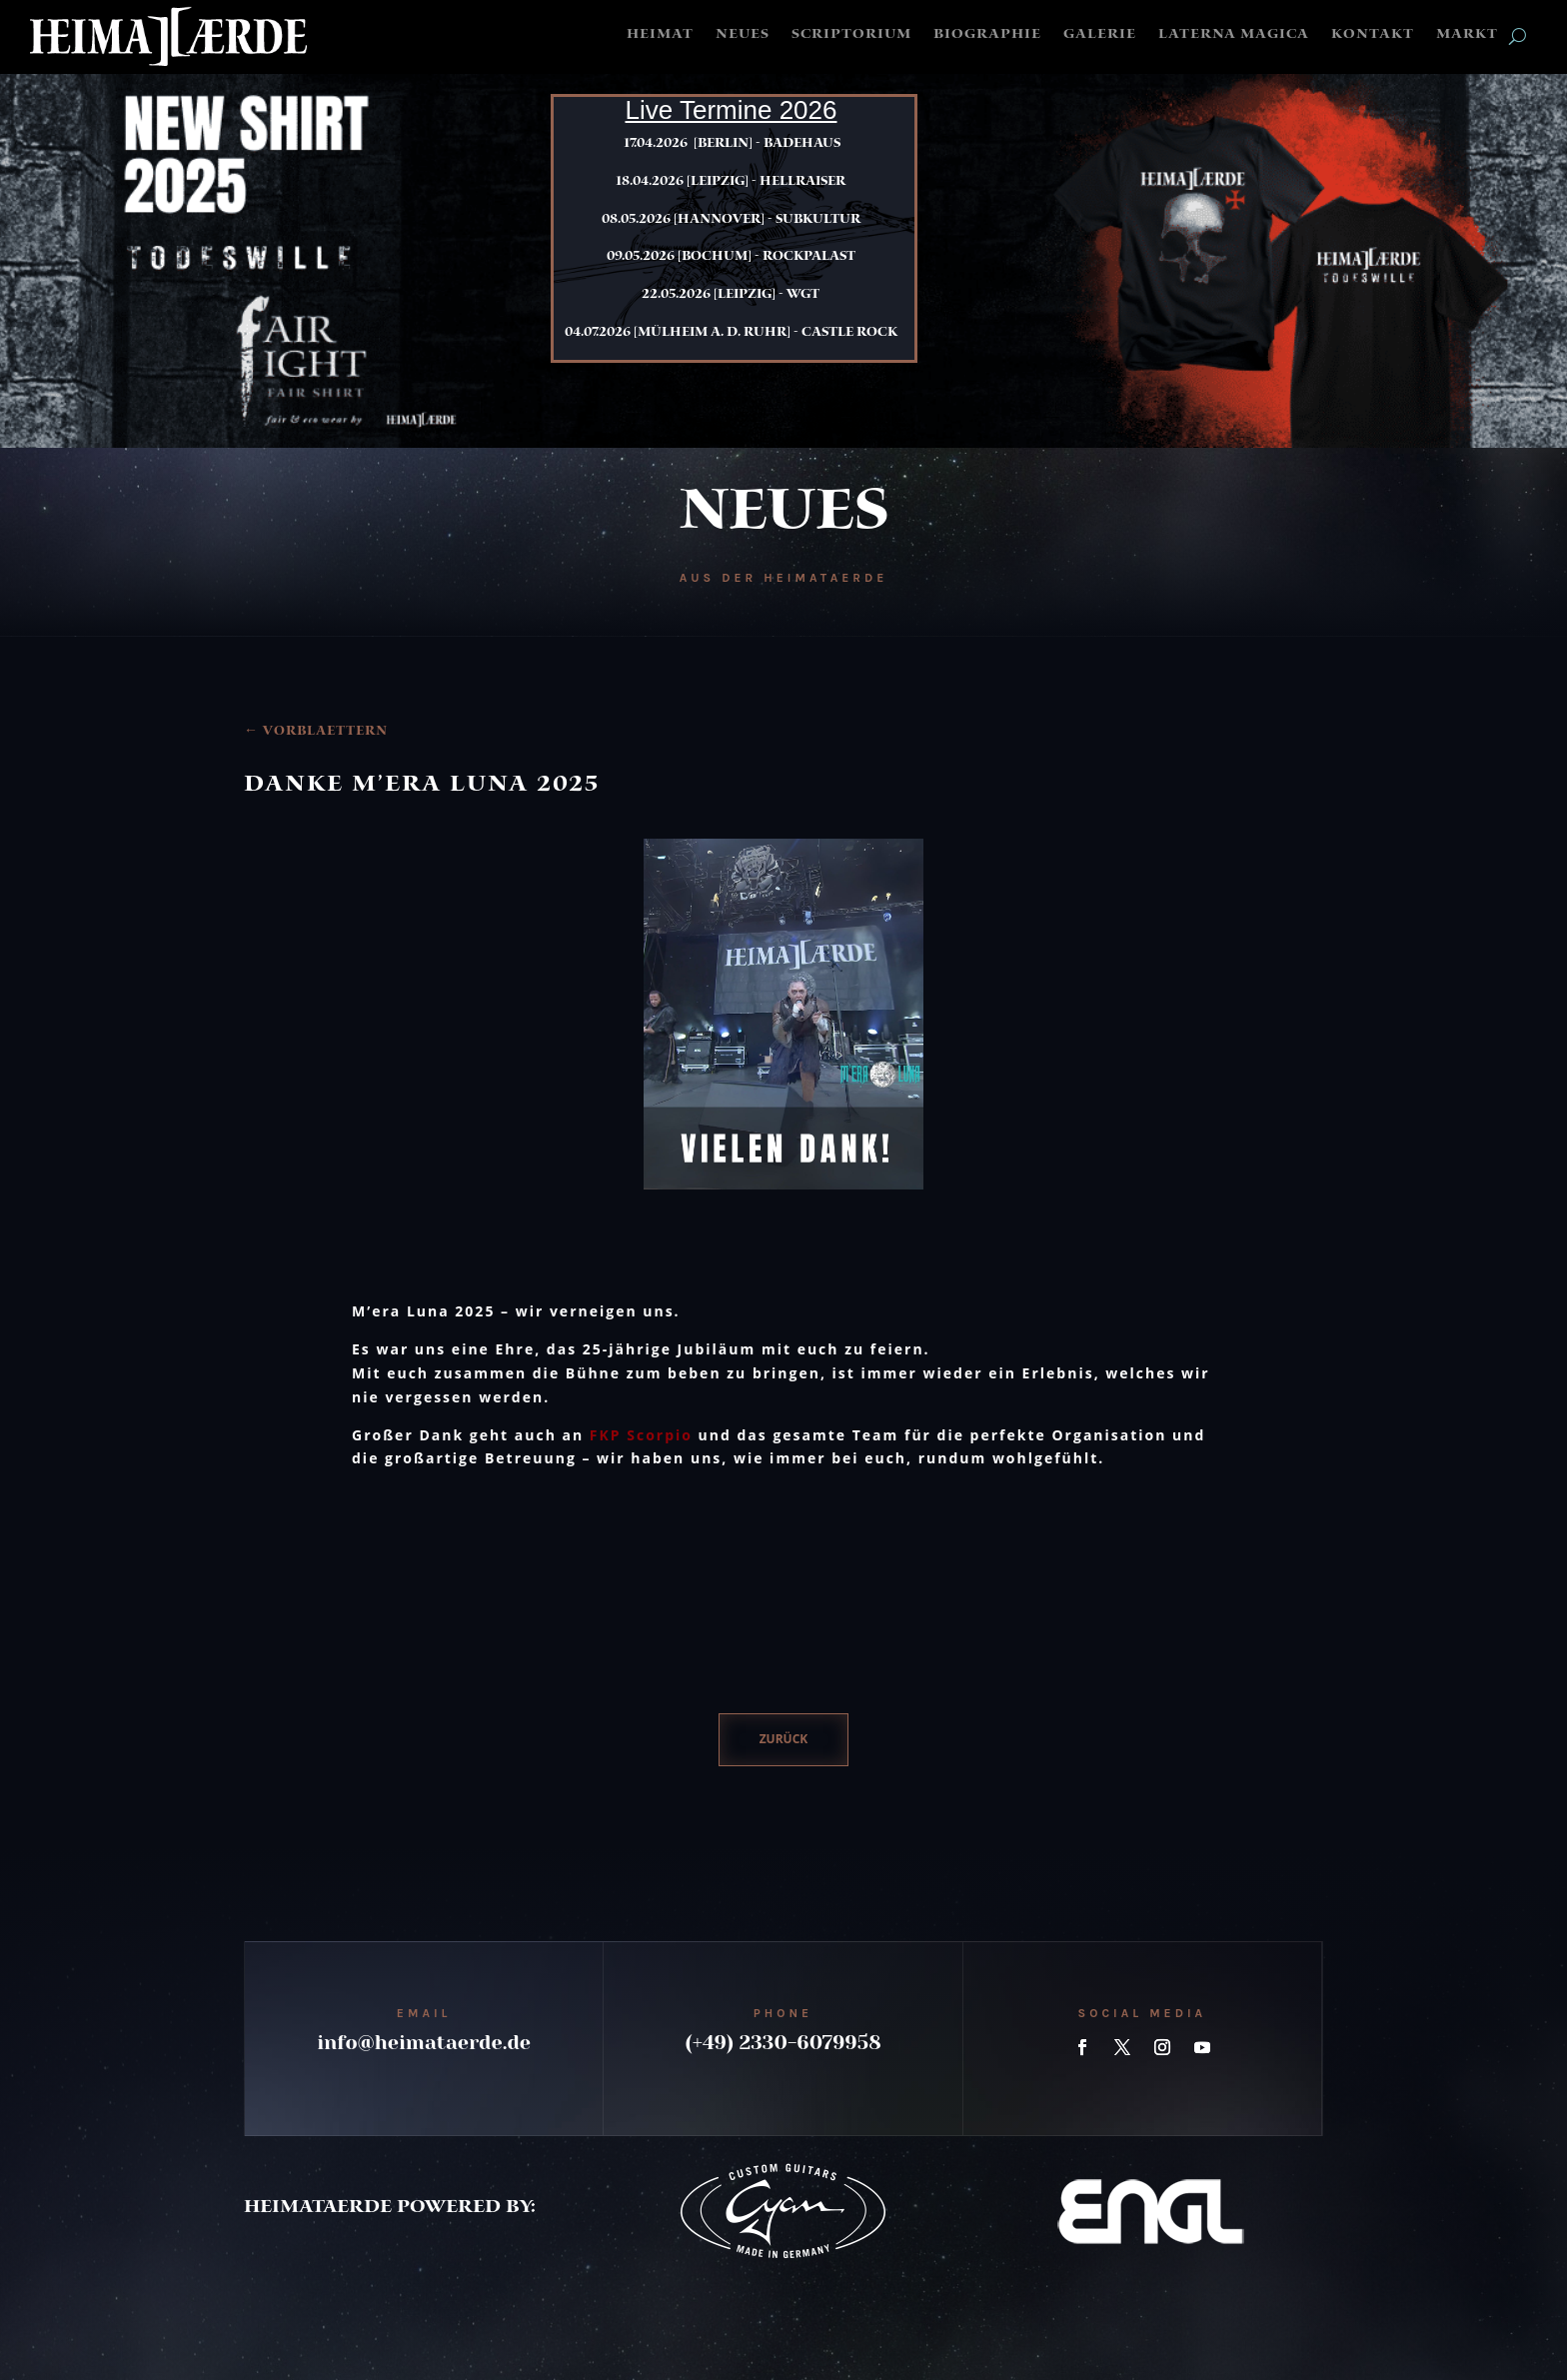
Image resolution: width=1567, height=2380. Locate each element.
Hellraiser (802, 182)
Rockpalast (809, 257)
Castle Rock (849, 333)
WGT (802, 295)
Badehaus (802, 144)
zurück (784, 1738)
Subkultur (818, 220)
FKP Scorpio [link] (641, 1434)
